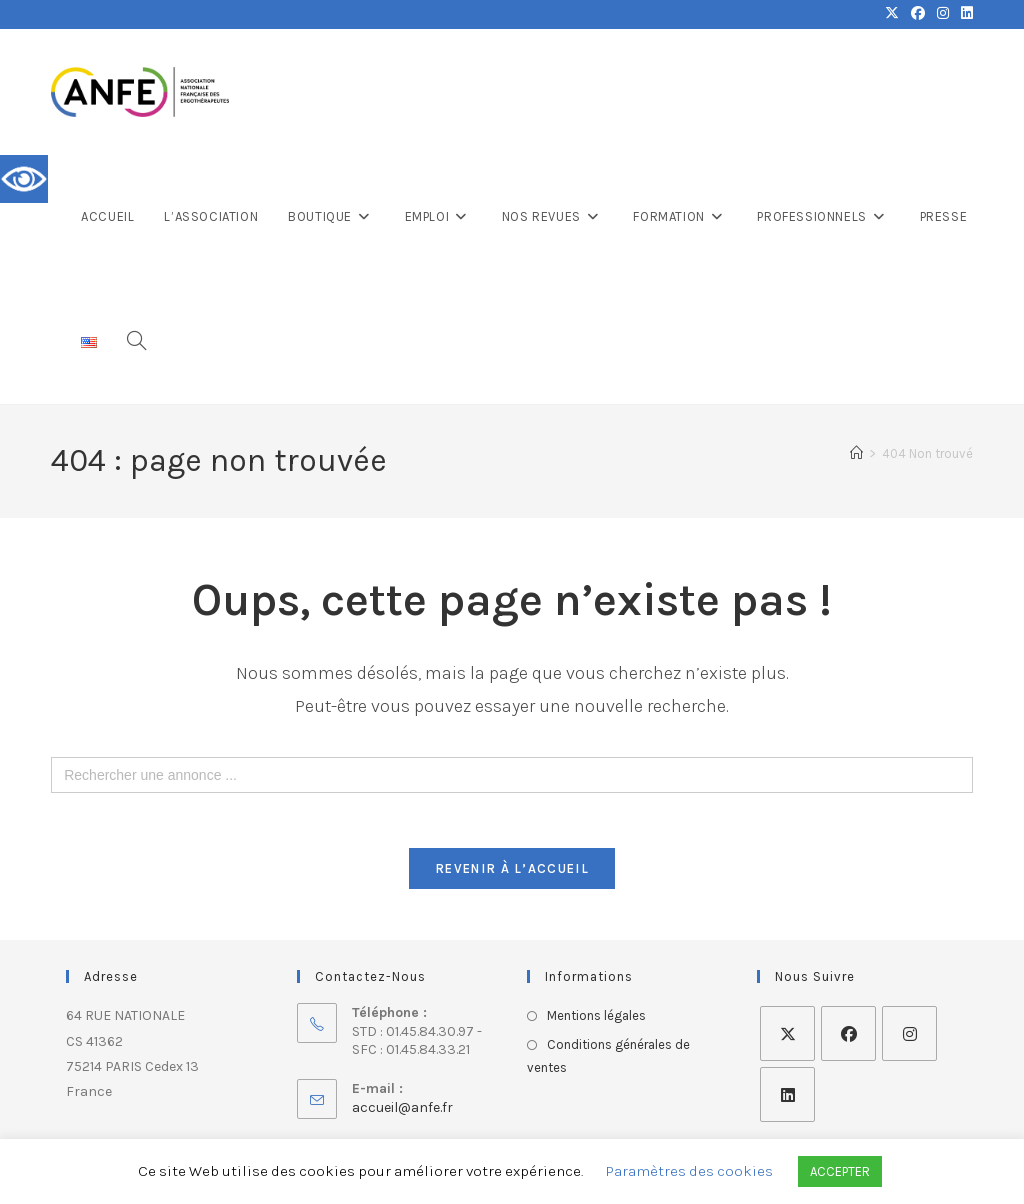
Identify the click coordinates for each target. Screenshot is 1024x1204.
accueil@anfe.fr (402, 1112)
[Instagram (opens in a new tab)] (943, 14)
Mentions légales (596, 1021)
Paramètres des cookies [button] (689, 1171)
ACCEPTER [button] (840, 1171)
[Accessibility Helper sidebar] (24, 179)
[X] (787, 1039)
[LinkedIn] (787, 1100)
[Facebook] (848, 1039)
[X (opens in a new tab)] (892, 14)
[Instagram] (909, 1039)
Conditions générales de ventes (608, 1061)
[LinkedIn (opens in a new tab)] (964, 14)
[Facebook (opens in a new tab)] (918, 14)
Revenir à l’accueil (512, 874)
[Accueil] (856, 453)
